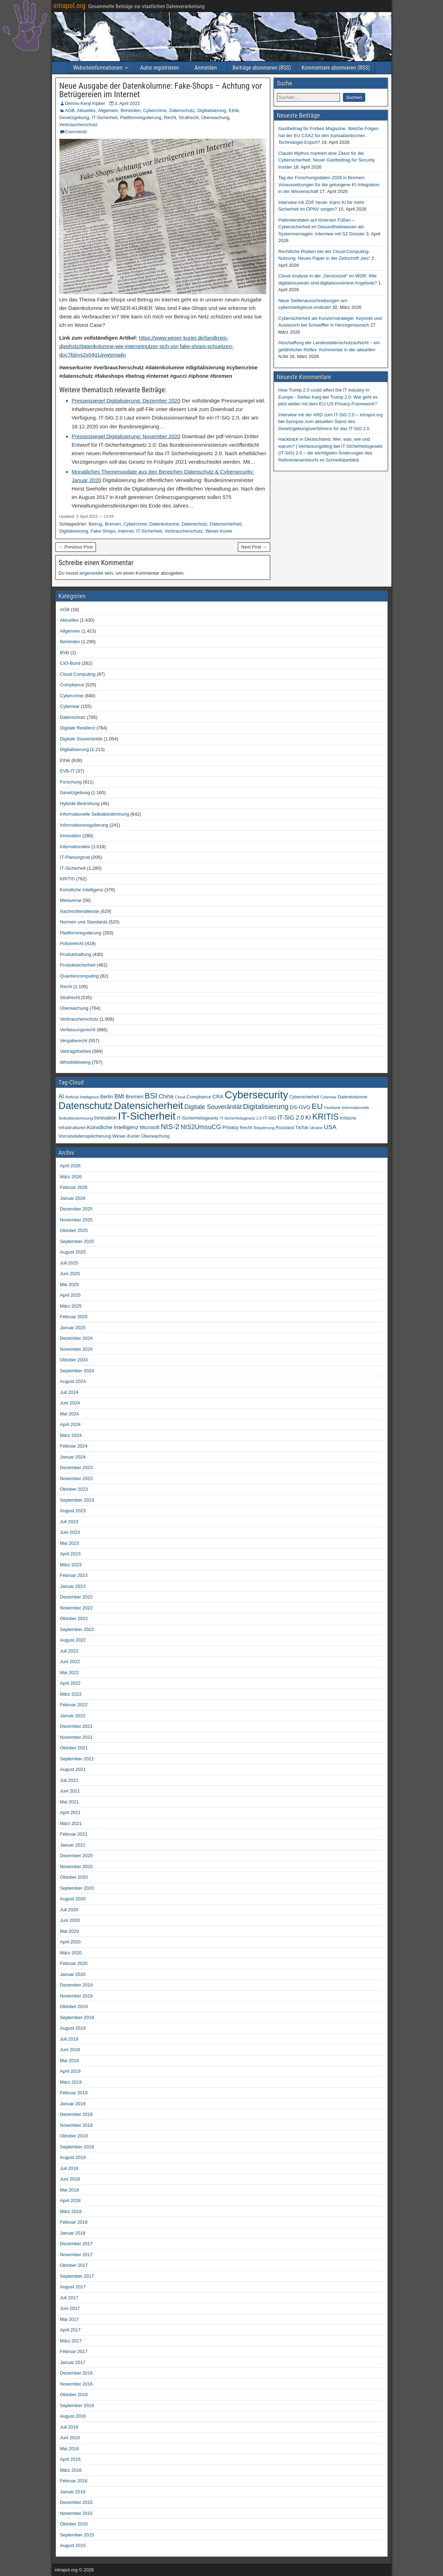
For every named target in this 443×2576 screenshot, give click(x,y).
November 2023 (76, 1478)
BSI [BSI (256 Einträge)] (151, 1095)
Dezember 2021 (76, 1726)
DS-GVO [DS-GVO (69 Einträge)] (300, 1107)
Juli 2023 (69, 1521)
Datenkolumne (164, 524)
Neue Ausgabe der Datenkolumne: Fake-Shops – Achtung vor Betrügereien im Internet (160, 90)
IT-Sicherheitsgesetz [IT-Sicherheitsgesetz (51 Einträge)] (197, 1118)
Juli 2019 (69, 2039)
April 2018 (70, 2200)
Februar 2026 (74, 1187)
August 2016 (73, 2416)
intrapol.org (69, 5)
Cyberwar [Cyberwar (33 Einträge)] (328, 1097)
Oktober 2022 (74, 1618)
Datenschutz (181, 110)
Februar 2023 (74, 1575)
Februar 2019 (74, 2092)
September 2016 (77, 2405)
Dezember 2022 (76, 1597)
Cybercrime (155, 110)
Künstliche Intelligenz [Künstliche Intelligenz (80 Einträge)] (113, 1127)
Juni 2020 (70, 1920)
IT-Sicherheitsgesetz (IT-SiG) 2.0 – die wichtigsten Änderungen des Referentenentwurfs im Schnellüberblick (330, 453)
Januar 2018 (73, 2233)
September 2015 (77, 2534)
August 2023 (73, 1510)
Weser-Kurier (218, 531)
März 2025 (71, 1306)
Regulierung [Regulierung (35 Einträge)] (264, 1128)
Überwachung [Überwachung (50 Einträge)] (155, 1136)
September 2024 (77, 1370)
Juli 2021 (69, 1780)
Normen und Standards (83, 922)
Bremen (113, 524)
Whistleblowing (75, 1062)
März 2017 (71, 2340)
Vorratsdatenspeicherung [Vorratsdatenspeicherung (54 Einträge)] (85, 1136)
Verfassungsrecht (77, 1029)
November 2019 (76, 1996)
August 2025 (73, 1252)
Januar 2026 (73, 1198)
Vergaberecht (73, 1040)
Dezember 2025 (76, 1208)
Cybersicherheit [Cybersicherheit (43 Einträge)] (304, 1097)
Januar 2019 (73, 2103)
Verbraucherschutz (78, 124)
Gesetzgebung (74, 117)
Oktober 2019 (74, 2006)
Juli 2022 (69, 1651)
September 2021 (77, 1758)
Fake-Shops (103, 531)
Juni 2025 (70, 1273)
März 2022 (71, 1694)
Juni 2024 (70, 1403)
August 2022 (73, 1640)
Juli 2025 (69, 1263)
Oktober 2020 (74, 1877)
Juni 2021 (70, 1791)
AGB (70, 110)
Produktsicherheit (77, 965)
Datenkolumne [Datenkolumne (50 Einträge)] (352, 1096)
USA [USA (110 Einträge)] (330, 1127)
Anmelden (205, 67)
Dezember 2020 (76, 1855)
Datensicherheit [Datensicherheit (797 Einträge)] (148, 1105)
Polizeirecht (72, 943)
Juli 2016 (69, 2427)
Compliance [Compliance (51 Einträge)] (199, 1096)
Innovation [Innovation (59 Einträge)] (105, 1118)
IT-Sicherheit (104, 117)
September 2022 (77, 1629)
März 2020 (71, 1952)
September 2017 (77, 2276)
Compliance (72, 684)
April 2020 (70, 1941)
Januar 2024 (73, 1457)
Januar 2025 (73, 1327)
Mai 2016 (69, 2448)
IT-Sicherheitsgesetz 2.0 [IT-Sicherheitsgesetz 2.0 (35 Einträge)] (241, 1118)
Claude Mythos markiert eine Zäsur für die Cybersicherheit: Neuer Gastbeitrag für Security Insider (326, 160)
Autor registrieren (159, 67)
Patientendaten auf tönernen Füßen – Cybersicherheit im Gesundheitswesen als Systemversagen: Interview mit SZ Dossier (321, 226)
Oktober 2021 (74, 1747)
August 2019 (73, 2028)
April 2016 (70, 2459)
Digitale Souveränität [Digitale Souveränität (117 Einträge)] (213, 1106)
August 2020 (73, 1898)
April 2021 (70, 1812)
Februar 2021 (74, 1834)
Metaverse (71, 900)
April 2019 (70, 2071)
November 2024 (76, 1349)
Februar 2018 (74, 2222)
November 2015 (76, 2513)
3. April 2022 (127, 103)
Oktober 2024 (74, 1359)
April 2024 (70, 1424)
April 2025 (70, 1295)
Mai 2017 (69, 2319)
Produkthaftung (75, 954)
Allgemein (108, 110)
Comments (76, 131)
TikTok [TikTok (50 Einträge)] (301, 1127)
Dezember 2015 (76, 2502)
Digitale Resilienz (77, 727)
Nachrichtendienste (79, 911)
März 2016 (71, 2470)
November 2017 (76, 2254)
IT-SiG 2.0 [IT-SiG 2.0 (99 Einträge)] (291, 1117)
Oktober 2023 (74, 1489)
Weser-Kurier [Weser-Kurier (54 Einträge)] (126, 1136)
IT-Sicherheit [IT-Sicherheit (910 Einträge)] (146, 1116)
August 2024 (73, 1381)
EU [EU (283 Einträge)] (316, 1106)
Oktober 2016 (74, 2394)
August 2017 (73, 2286)
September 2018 (77, 2146)
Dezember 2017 (76, 2243)
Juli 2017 (69, 2297)
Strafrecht (188, 117)
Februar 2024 (74, 1446)
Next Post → (254, 547)
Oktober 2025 (74, 1230)
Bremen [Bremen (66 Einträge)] (135, 1096)
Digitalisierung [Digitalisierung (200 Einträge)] (265, 1106)
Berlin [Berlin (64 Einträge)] (106, 1096)
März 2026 (71, 1176)
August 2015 (73, 2545)
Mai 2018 (69, 2190)
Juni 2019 (70, 2049)
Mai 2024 (69, 1413)
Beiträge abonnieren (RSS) (262, 67)
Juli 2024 (69, 1392)
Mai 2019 (69, 2060)
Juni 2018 (70, 2179)
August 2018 (73, 2157)
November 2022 (76, 1607)
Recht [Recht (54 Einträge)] (246, 1127)
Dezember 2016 (76, 2373)
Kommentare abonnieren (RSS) (336, 67)
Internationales (75, 846)
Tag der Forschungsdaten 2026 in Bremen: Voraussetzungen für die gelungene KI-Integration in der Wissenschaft (328, 184)
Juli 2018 (69, 2168)
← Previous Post (76, 547)
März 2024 (71, 1435)
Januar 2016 (73, 2491)
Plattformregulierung (141, 117)
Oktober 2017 (74, 2265)
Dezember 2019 (76, 1985)
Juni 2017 (70, 2308)
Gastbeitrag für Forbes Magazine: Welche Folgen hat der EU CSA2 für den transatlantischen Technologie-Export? (328, 135)
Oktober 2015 (74, 2524)
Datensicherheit (225, 524)
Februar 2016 (74, 2480)
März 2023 (71, 1564)
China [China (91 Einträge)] (165, 1096)
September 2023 (77, 1500)
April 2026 (70, 1165)
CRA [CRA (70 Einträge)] (217, 1096)
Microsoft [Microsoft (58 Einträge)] (149, 1127)
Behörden (130, 110)
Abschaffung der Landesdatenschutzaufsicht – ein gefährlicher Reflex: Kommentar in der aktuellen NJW (329, 349)
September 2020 (77, 1888)
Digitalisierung (211, 110)
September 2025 (77, 1241)
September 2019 (77, 2017)
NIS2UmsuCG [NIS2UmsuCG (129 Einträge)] (201, 1127)
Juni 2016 (70, 2437)
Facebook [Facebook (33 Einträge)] (332, 1107)
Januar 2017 (73, 2362)
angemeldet (91, 573)
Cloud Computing (77, 674)
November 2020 (76, 1866)
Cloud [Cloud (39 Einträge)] (180, 1097)
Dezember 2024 (76, 1338)
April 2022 (70, 1683)
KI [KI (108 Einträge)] (308, 1117)
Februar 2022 (74, 1704)
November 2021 (76, 1737)
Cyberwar (70, 706)
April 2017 (70, 2330)
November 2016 (76, 2384)
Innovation (70, 835)
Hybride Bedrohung (80, 803)
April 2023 (70, 1553)
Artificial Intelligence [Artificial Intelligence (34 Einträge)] (82, 1097)
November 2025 (76, 1219)
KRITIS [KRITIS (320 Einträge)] (325, 1116)
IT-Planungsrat (75, 857)
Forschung (71, 782)
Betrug (95, 524)
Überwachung (215, 117)
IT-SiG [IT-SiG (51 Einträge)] (269, 1118)
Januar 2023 (73, 1586)
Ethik (234, 110)
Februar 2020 (74, 1963)
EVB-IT (67, 771)
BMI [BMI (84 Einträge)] (119, 1096)
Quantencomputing (79, 976)
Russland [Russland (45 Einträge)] (285, 1127)
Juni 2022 (70, 1661)
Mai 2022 (69, 1672)
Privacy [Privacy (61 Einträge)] (230, 1127)
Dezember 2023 (76, 1467)
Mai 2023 (69, 1543)
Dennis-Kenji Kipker (85, 103)
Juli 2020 (69, 1909)
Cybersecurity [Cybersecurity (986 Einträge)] (256, 1095)
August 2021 (73, 1769)
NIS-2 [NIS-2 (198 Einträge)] (170, 1126)
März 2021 (71, 1823)
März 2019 (71, 2082)
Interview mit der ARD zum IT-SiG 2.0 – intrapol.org (330, 414)
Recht (170, 117)
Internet (126, 531)
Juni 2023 (70, 1532)
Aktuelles (86, 110)
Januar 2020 (73, 1974)
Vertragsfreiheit (75, 1051)
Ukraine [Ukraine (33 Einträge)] (316, 1128)
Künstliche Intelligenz (81, 889)
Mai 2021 (69, 1802)
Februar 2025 (74, 1316)
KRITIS (67, 878)
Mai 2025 (69, 1284)
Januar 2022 (73, 1715)
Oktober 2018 (74, 2135)
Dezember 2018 (76, 2114)
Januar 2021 (73, 1845)
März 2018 (71, 2211)
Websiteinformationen (97, 67)
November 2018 (76, 2125)
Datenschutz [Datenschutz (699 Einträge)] (86, 1105)
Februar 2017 (74, 2351)
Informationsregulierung (84, 825)
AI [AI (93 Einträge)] (61, 1096)
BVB (64, 652)
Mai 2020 (69, 1931)
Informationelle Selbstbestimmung (94, 814)
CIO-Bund (70, 663)
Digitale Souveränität (81, 738)
